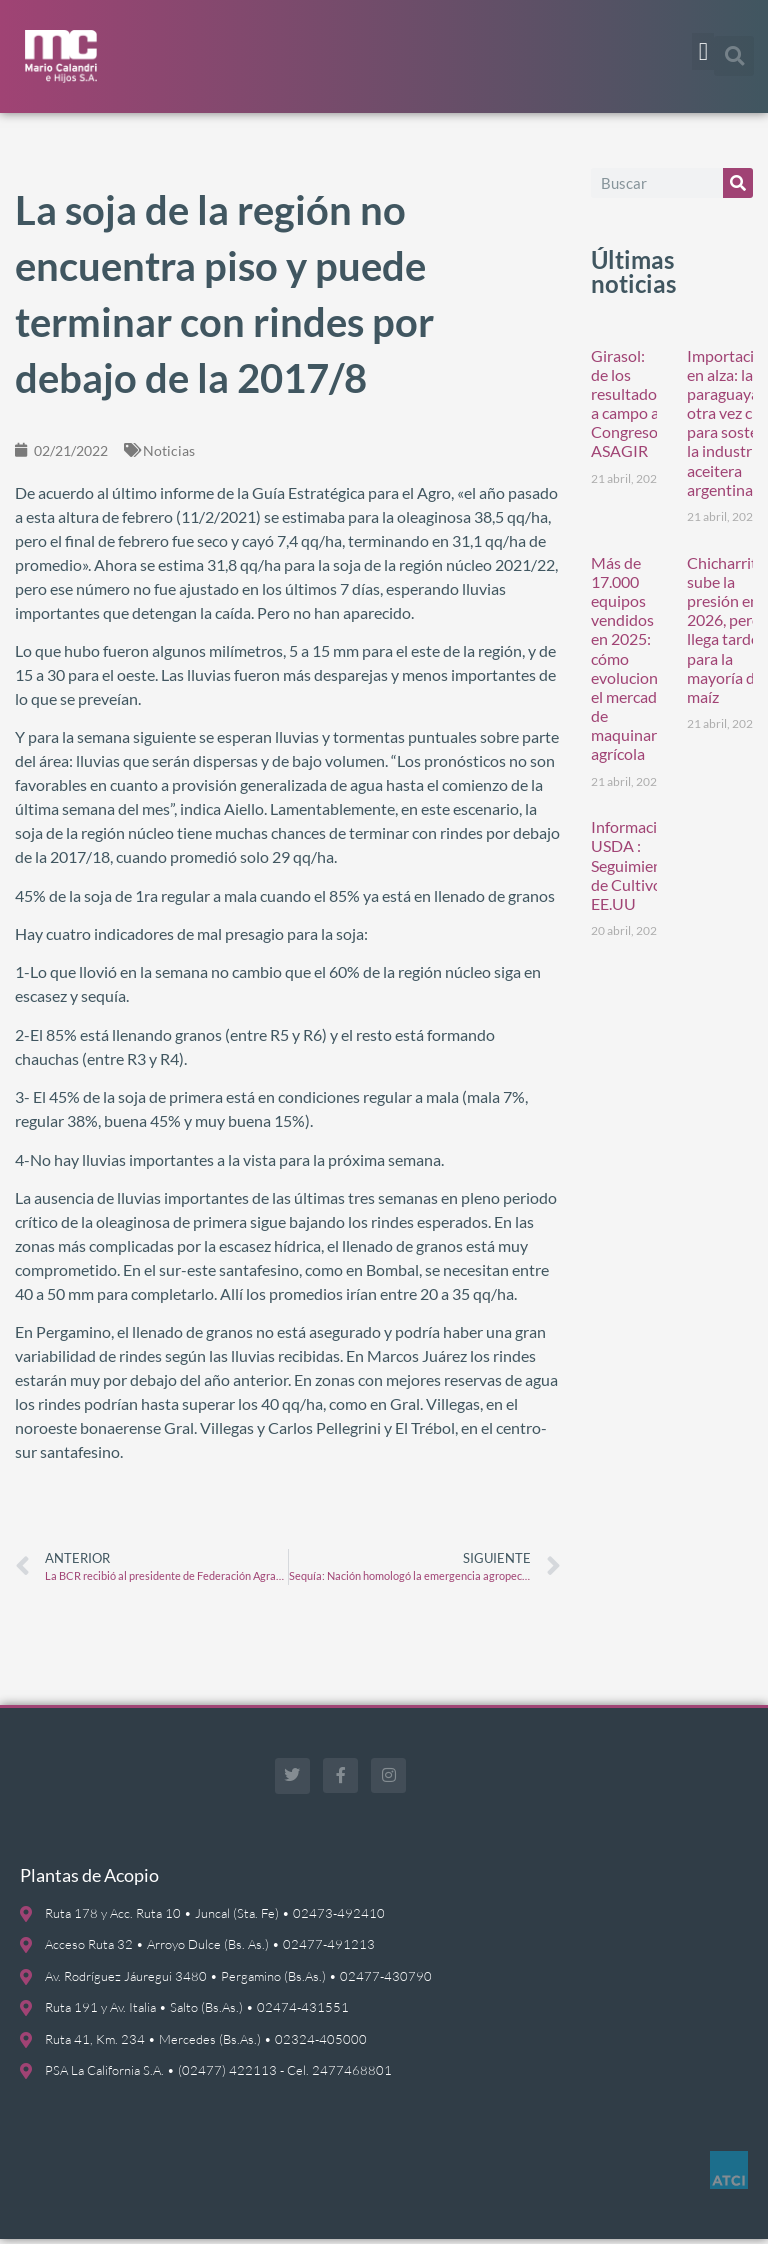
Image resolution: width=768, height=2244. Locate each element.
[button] (703, 52)
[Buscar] (738, 188)
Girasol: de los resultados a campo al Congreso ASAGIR (627, 408)
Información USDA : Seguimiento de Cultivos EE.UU (634, 871)
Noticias (169, 455)
